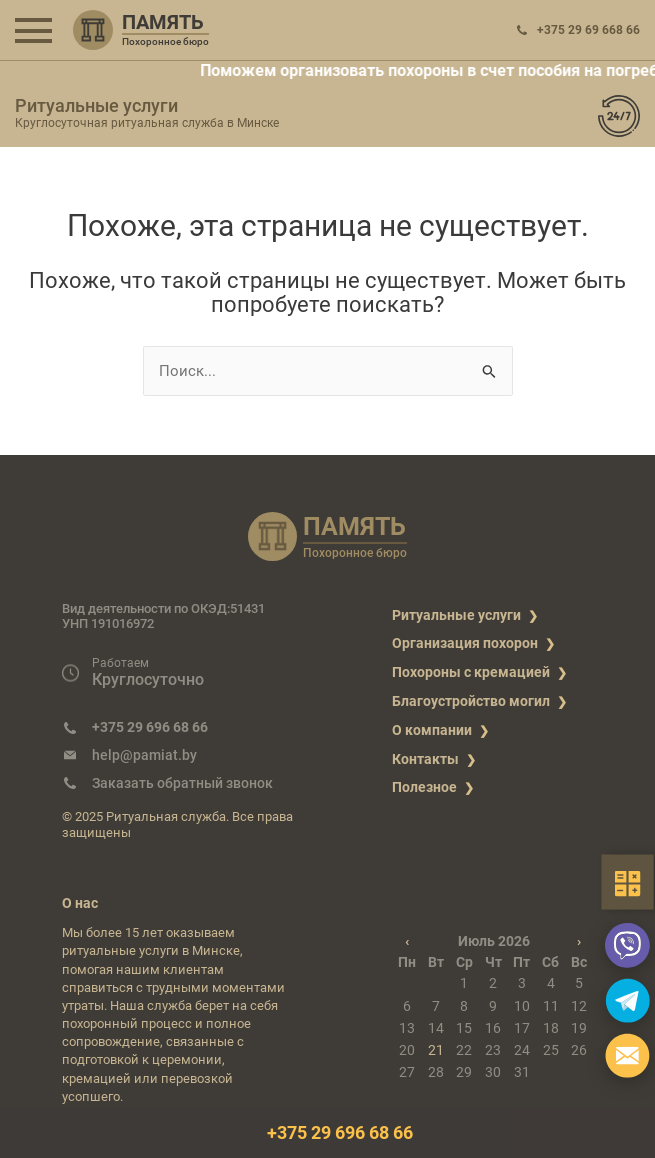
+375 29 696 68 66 (150, 727)
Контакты (425, 759)
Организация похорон (465, 643)
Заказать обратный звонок (182, 783)
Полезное (424, 787)
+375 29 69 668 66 (588, 30)
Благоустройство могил (471, 701)
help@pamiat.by (144, 755)
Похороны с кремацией (471, 672)
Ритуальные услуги (456, 615)
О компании (432, 730)
